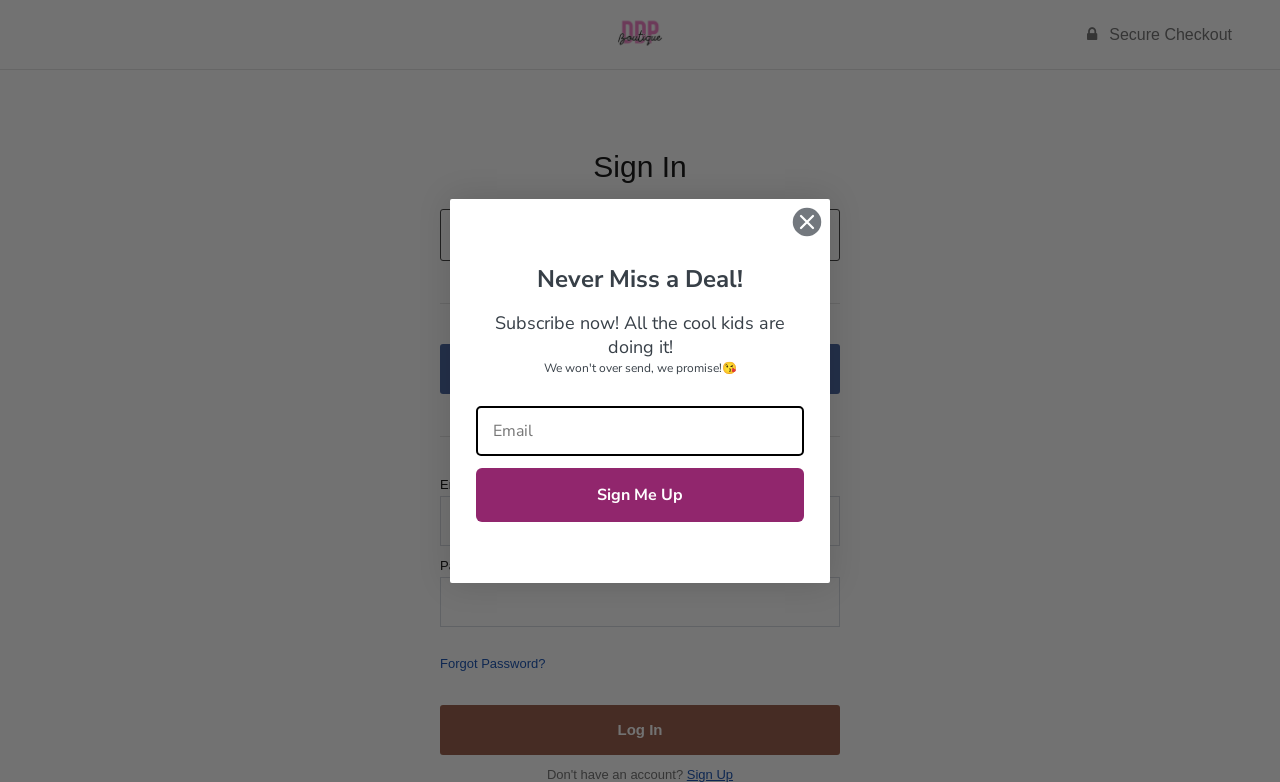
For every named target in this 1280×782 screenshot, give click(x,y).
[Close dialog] (807, 222)
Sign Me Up (640, 495)
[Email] (640, 431)
